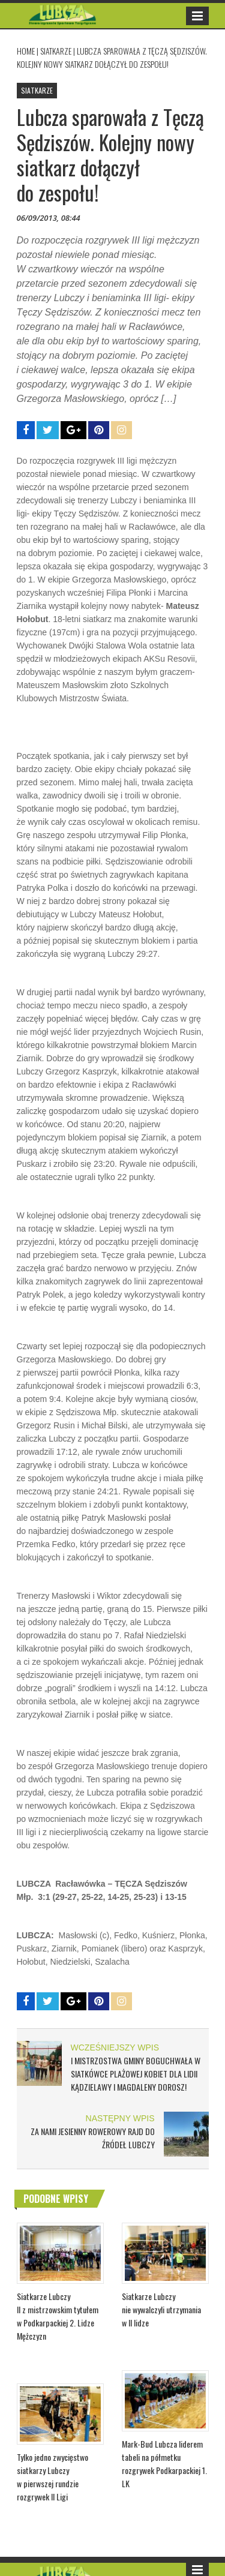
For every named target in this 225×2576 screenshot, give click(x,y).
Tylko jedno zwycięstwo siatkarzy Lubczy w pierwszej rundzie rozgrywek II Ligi (52, 2477)
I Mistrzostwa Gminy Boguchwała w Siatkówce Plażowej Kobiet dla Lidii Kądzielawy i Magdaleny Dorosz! (135, 2073)
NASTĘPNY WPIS (120, 2118)
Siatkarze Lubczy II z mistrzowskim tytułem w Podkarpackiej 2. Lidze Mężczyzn (57, 2316)
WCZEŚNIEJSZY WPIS (115, 2047)
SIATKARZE (55, 50)
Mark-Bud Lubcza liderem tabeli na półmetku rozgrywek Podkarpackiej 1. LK (164, 2463)
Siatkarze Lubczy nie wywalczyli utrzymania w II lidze (161, 2309)
